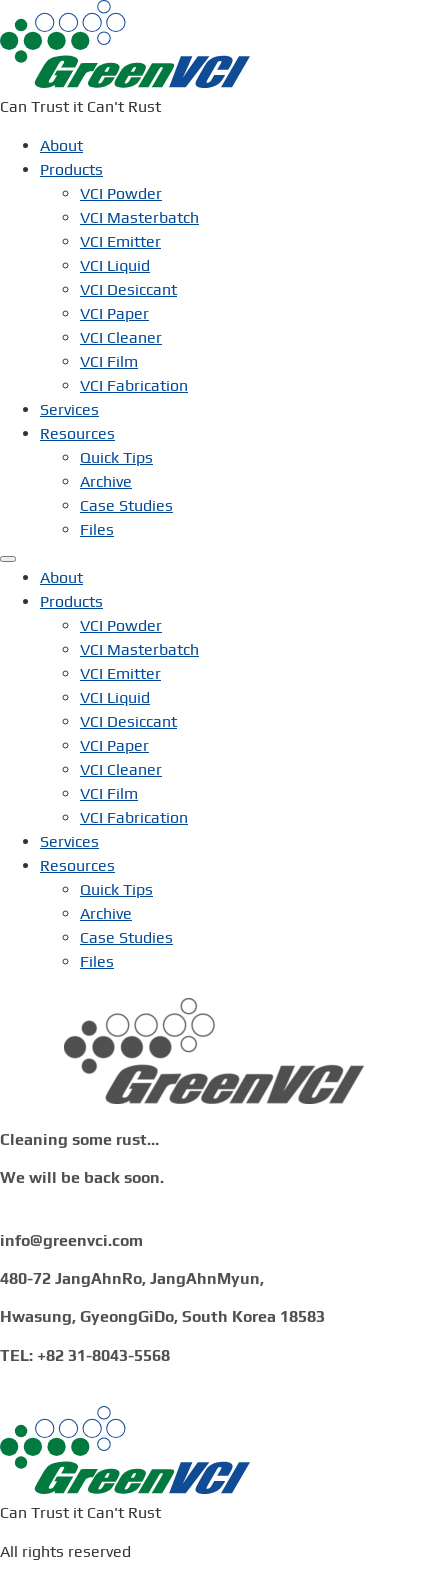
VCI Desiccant (128, 288)
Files (97, 528)
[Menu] (8, 558)
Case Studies (126, 504)
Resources (77, 432)
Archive (106, 480)
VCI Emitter (120, 240)
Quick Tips (116, 456)
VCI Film (109, 360)
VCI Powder (121, 192)
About (61, 144)
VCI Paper (114, 312)
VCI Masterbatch (139, 216)
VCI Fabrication (134, 384)
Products (71, 168)
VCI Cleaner (121, 336)
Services (69, 408)
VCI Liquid (115, 264)
